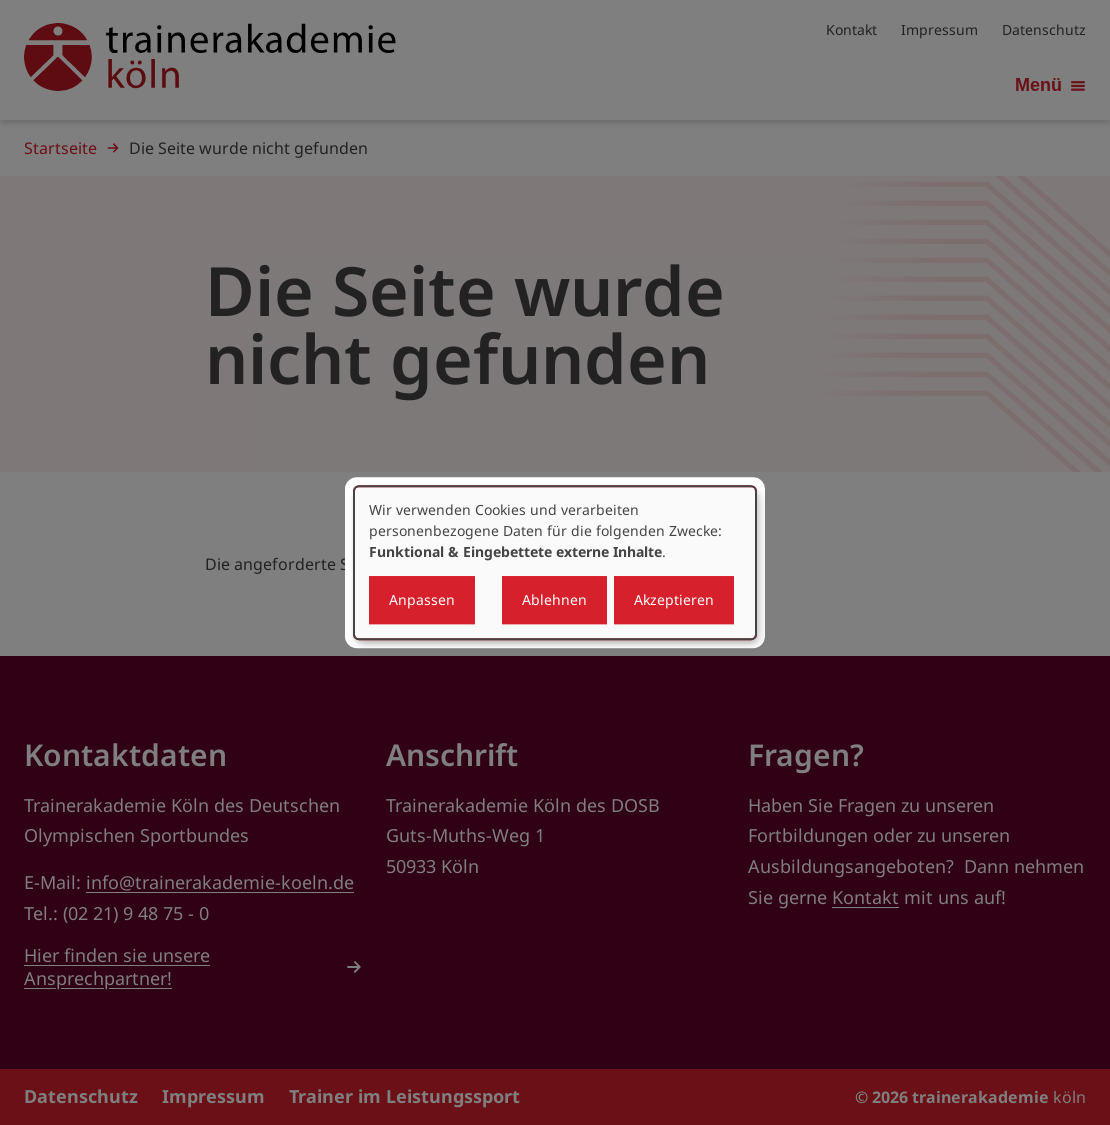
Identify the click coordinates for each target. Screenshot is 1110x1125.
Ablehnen (554, 599)
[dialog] (555, 563)
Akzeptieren (674, 599)
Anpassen (422, 599)
